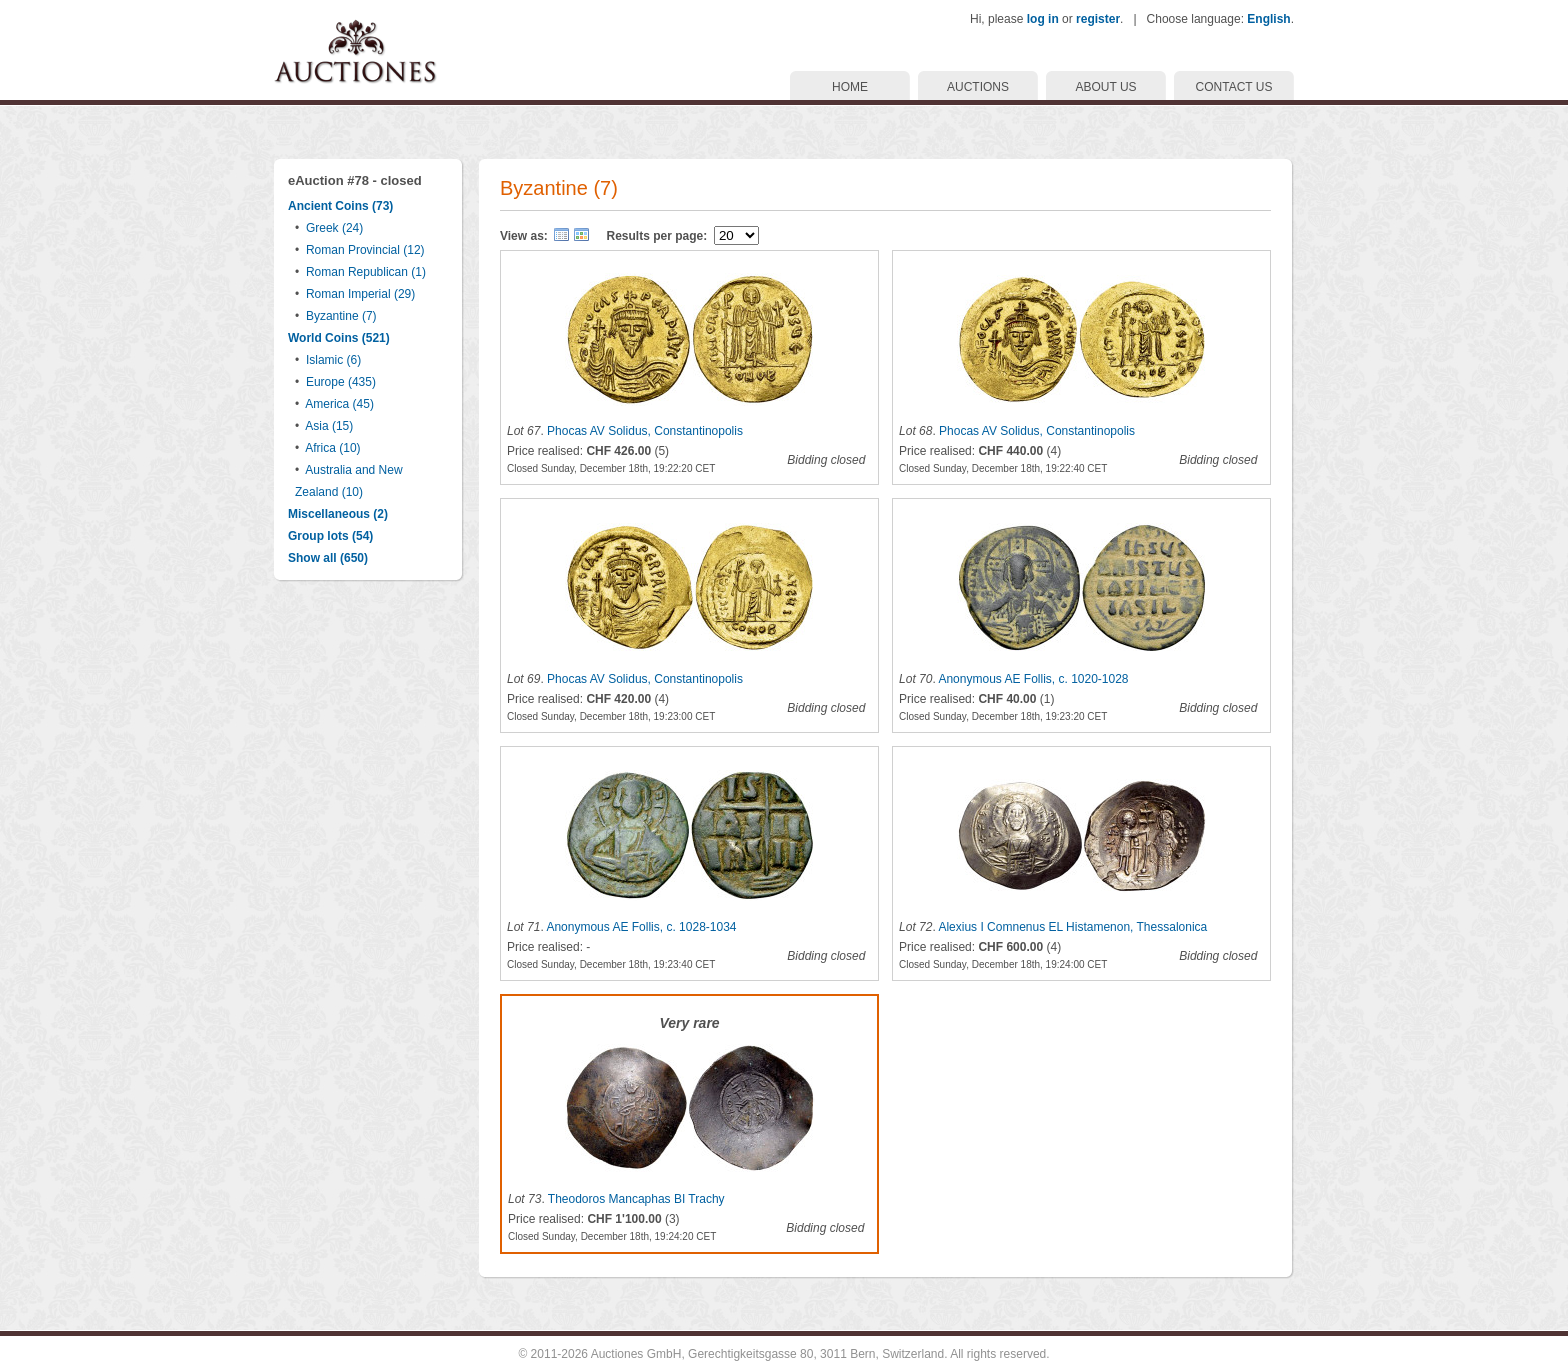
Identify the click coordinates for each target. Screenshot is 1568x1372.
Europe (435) (341, 382)
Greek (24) (334, 228)
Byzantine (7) (341, 316)
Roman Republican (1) (366, 272)
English (1268, 19)
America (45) (339, 404)
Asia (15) (329, 426)
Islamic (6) (333, 360)
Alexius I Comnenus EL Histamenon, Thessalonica (1072, 927)
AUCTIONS (978, 87)
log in (1043, 19)
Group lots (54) (330, 536)
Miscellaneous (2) (338, 514)
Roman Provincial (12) (365, 250)
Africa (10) (332, 448)
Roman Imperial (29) (360, 294)
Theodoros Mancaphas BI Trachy (636, 1199)
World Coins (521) (339, 338)
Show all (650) (328, 558)
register (1098, 19)
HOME (850, 87)
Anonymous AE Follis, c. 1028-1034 (641, 927)
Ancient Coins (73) (340, 206)
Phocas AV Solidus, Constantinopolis (645, 431)
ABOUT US (1105, 87)
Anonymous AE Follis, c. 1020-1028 (1033, 679)
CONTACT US (1234, 87)
